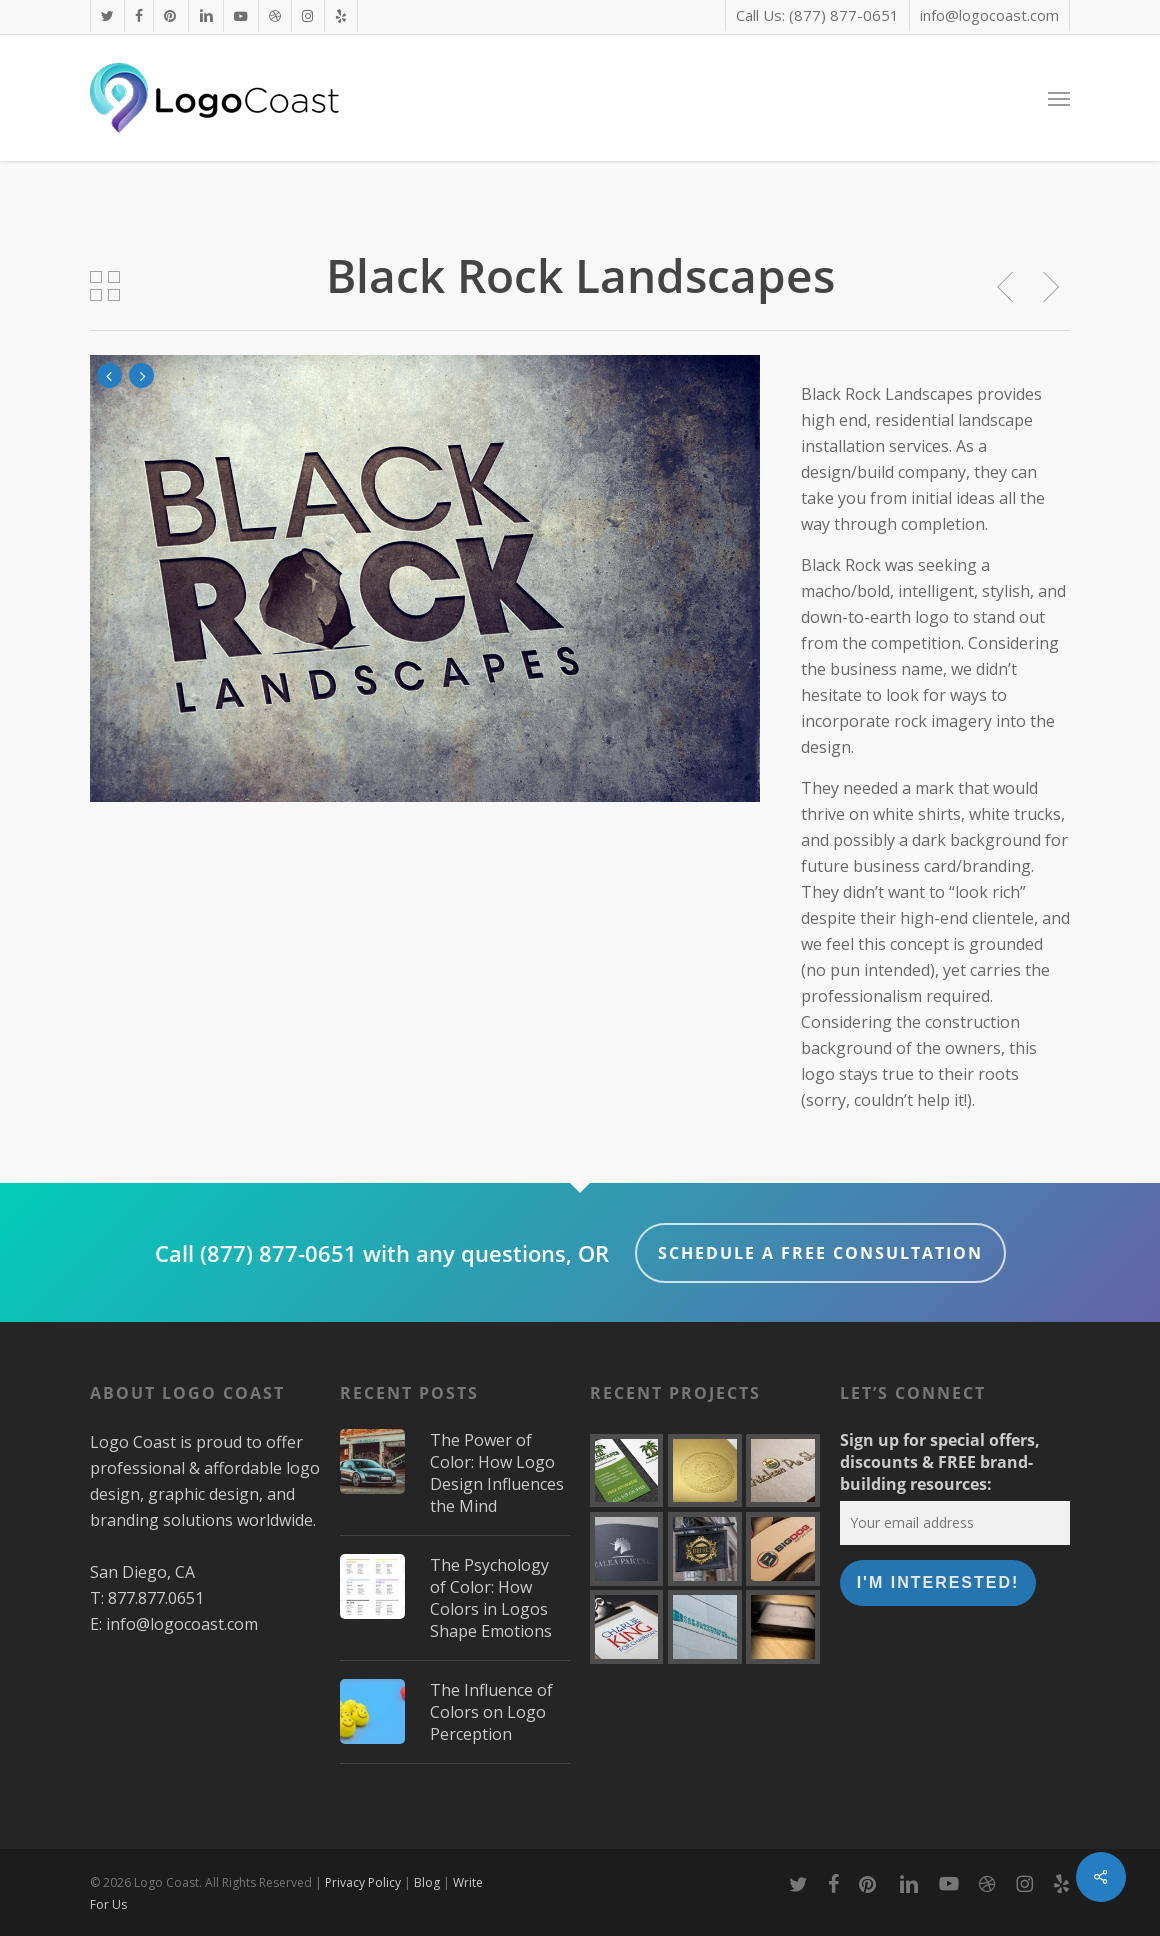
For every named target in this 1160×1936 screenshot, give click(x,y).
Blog (427, 1882)
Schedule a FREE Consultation (820, 1253)
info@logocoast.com (182, 1624)
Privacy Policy (363, 1882)
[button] (1059, 98)
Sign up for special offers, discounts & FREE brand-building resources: (940, 1462)
